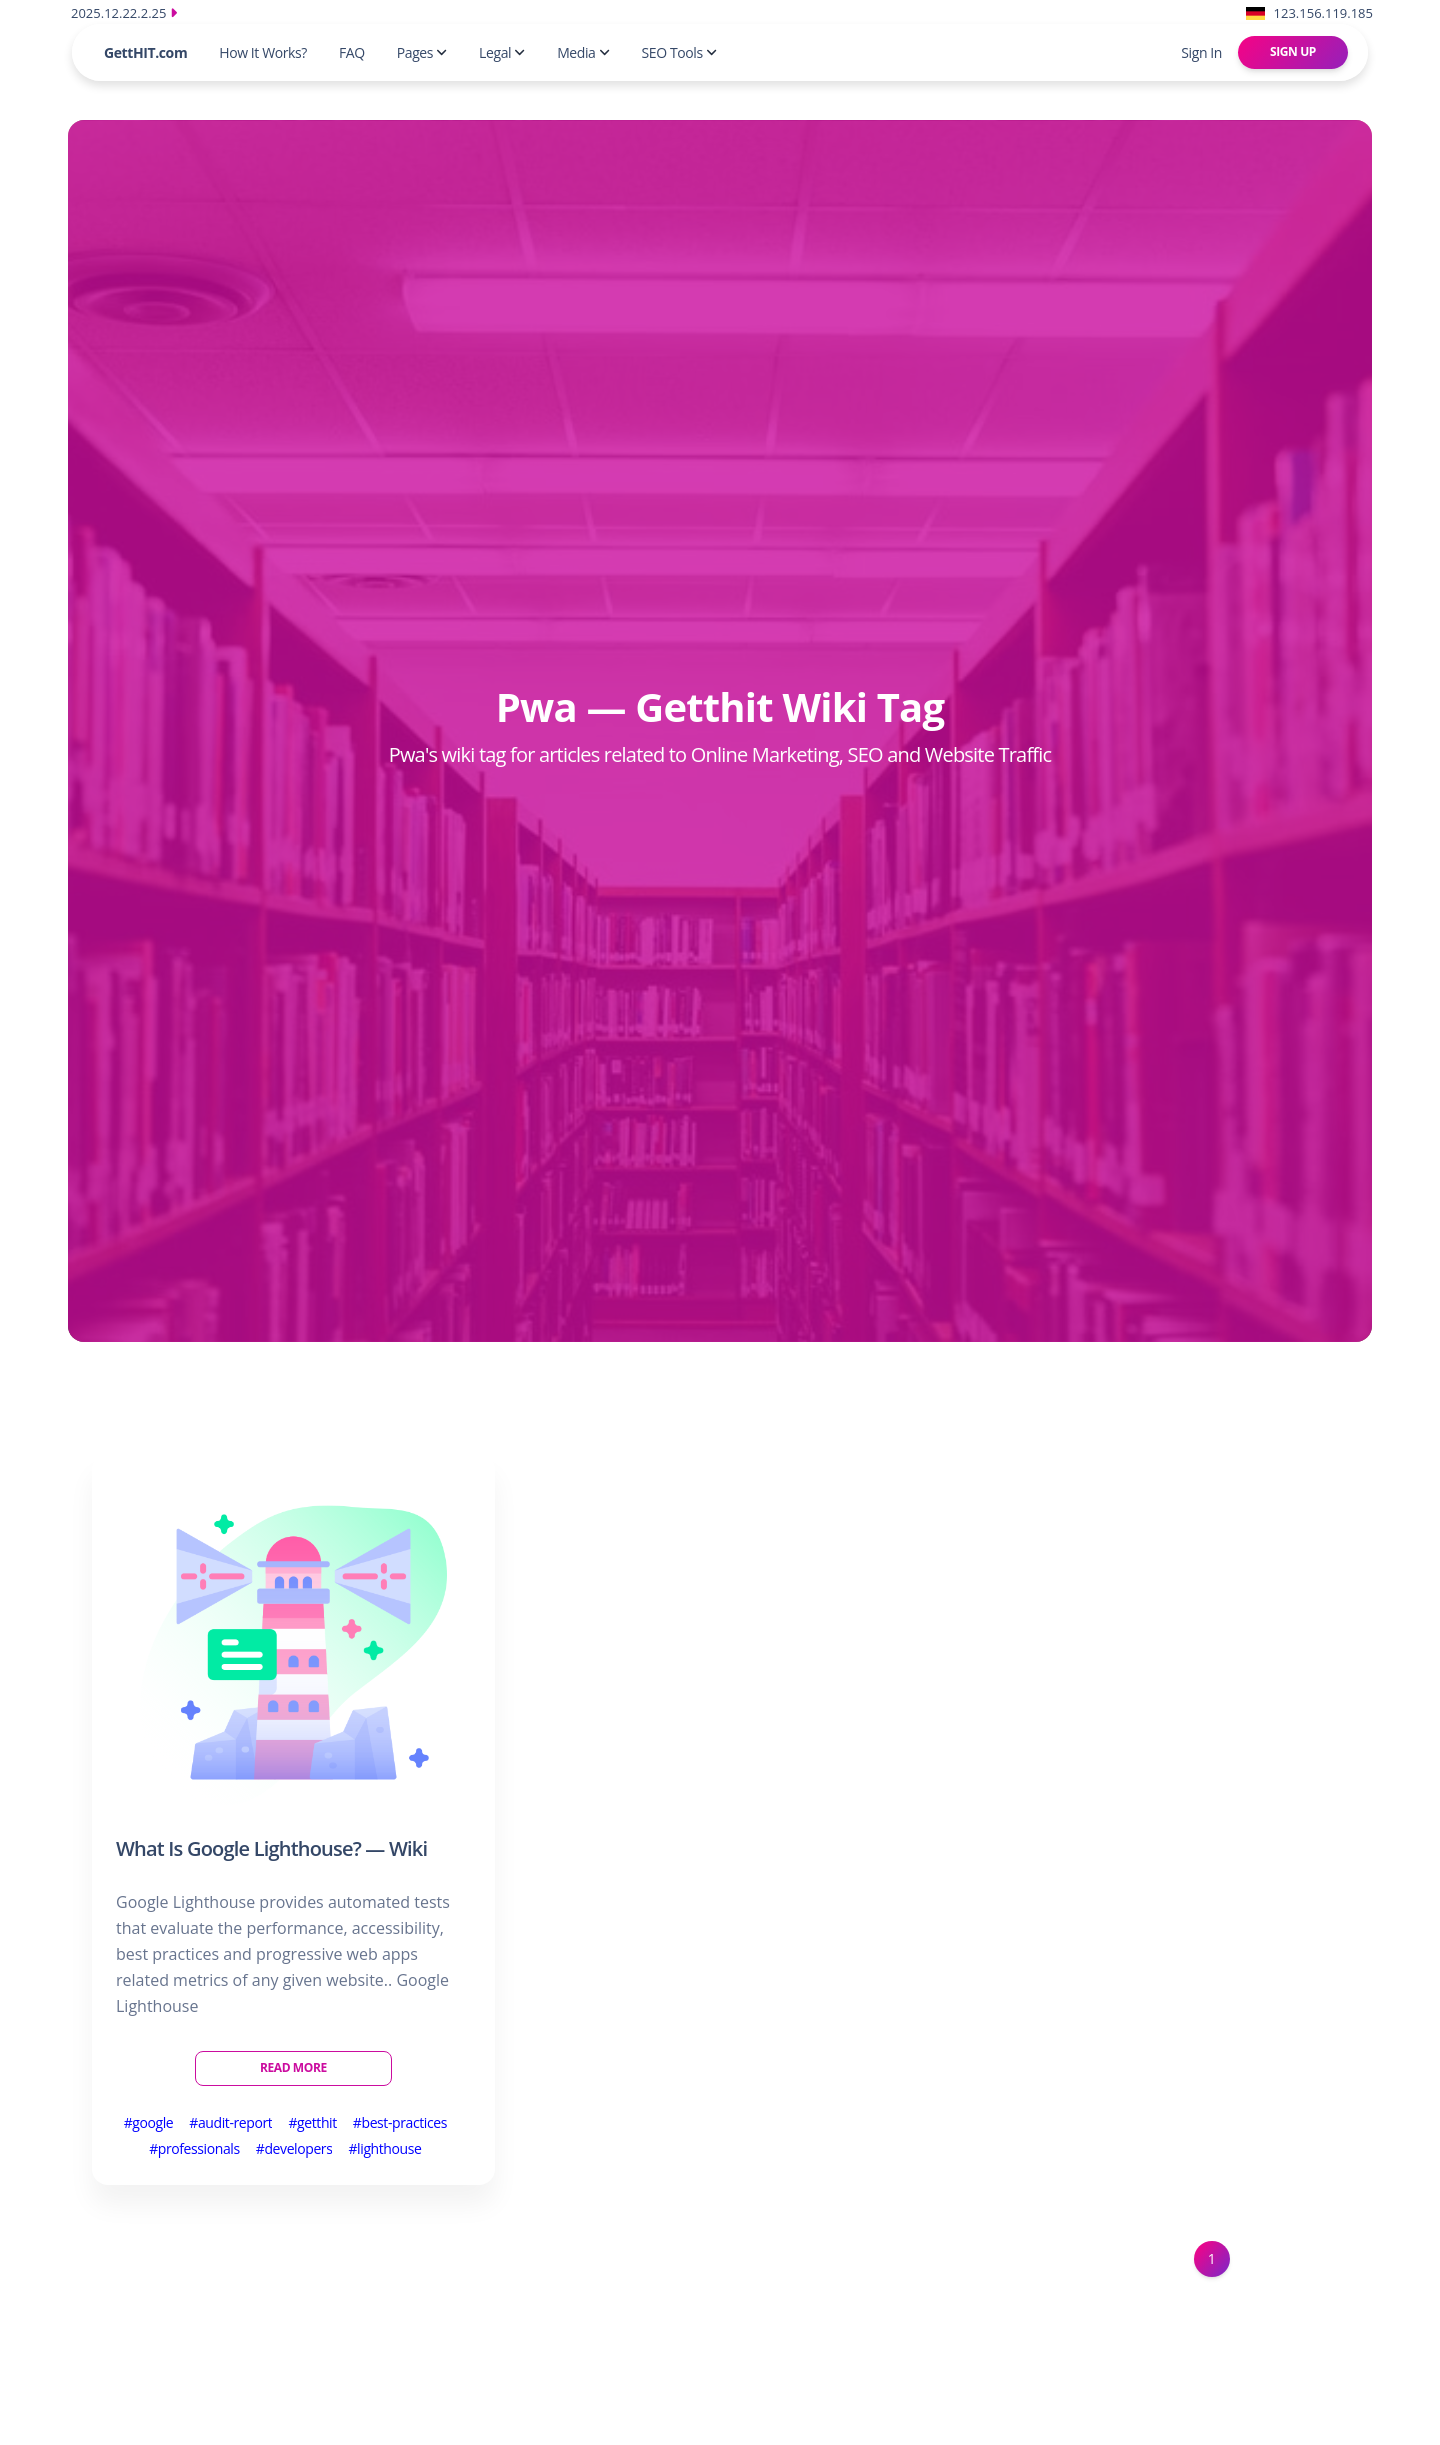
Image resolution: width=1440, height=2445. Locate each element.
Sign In (1201, 52)
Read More (293, 2067)
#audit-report (230, 2122)
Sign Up (1293, 51)
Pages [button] (422, 52)
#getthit (312, 2122)
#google (149, 2122)
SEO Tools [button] (679, 52)
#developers (294, 2148)
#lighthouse (384, 2148)
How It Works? (263, 52)
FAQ (352, 52)
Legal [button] (502, 52)
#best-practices (400, 2122)
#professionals (194, 2148)
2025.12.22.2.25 (124, 13)
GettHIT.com (145, 52)
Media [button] (583, 52)
